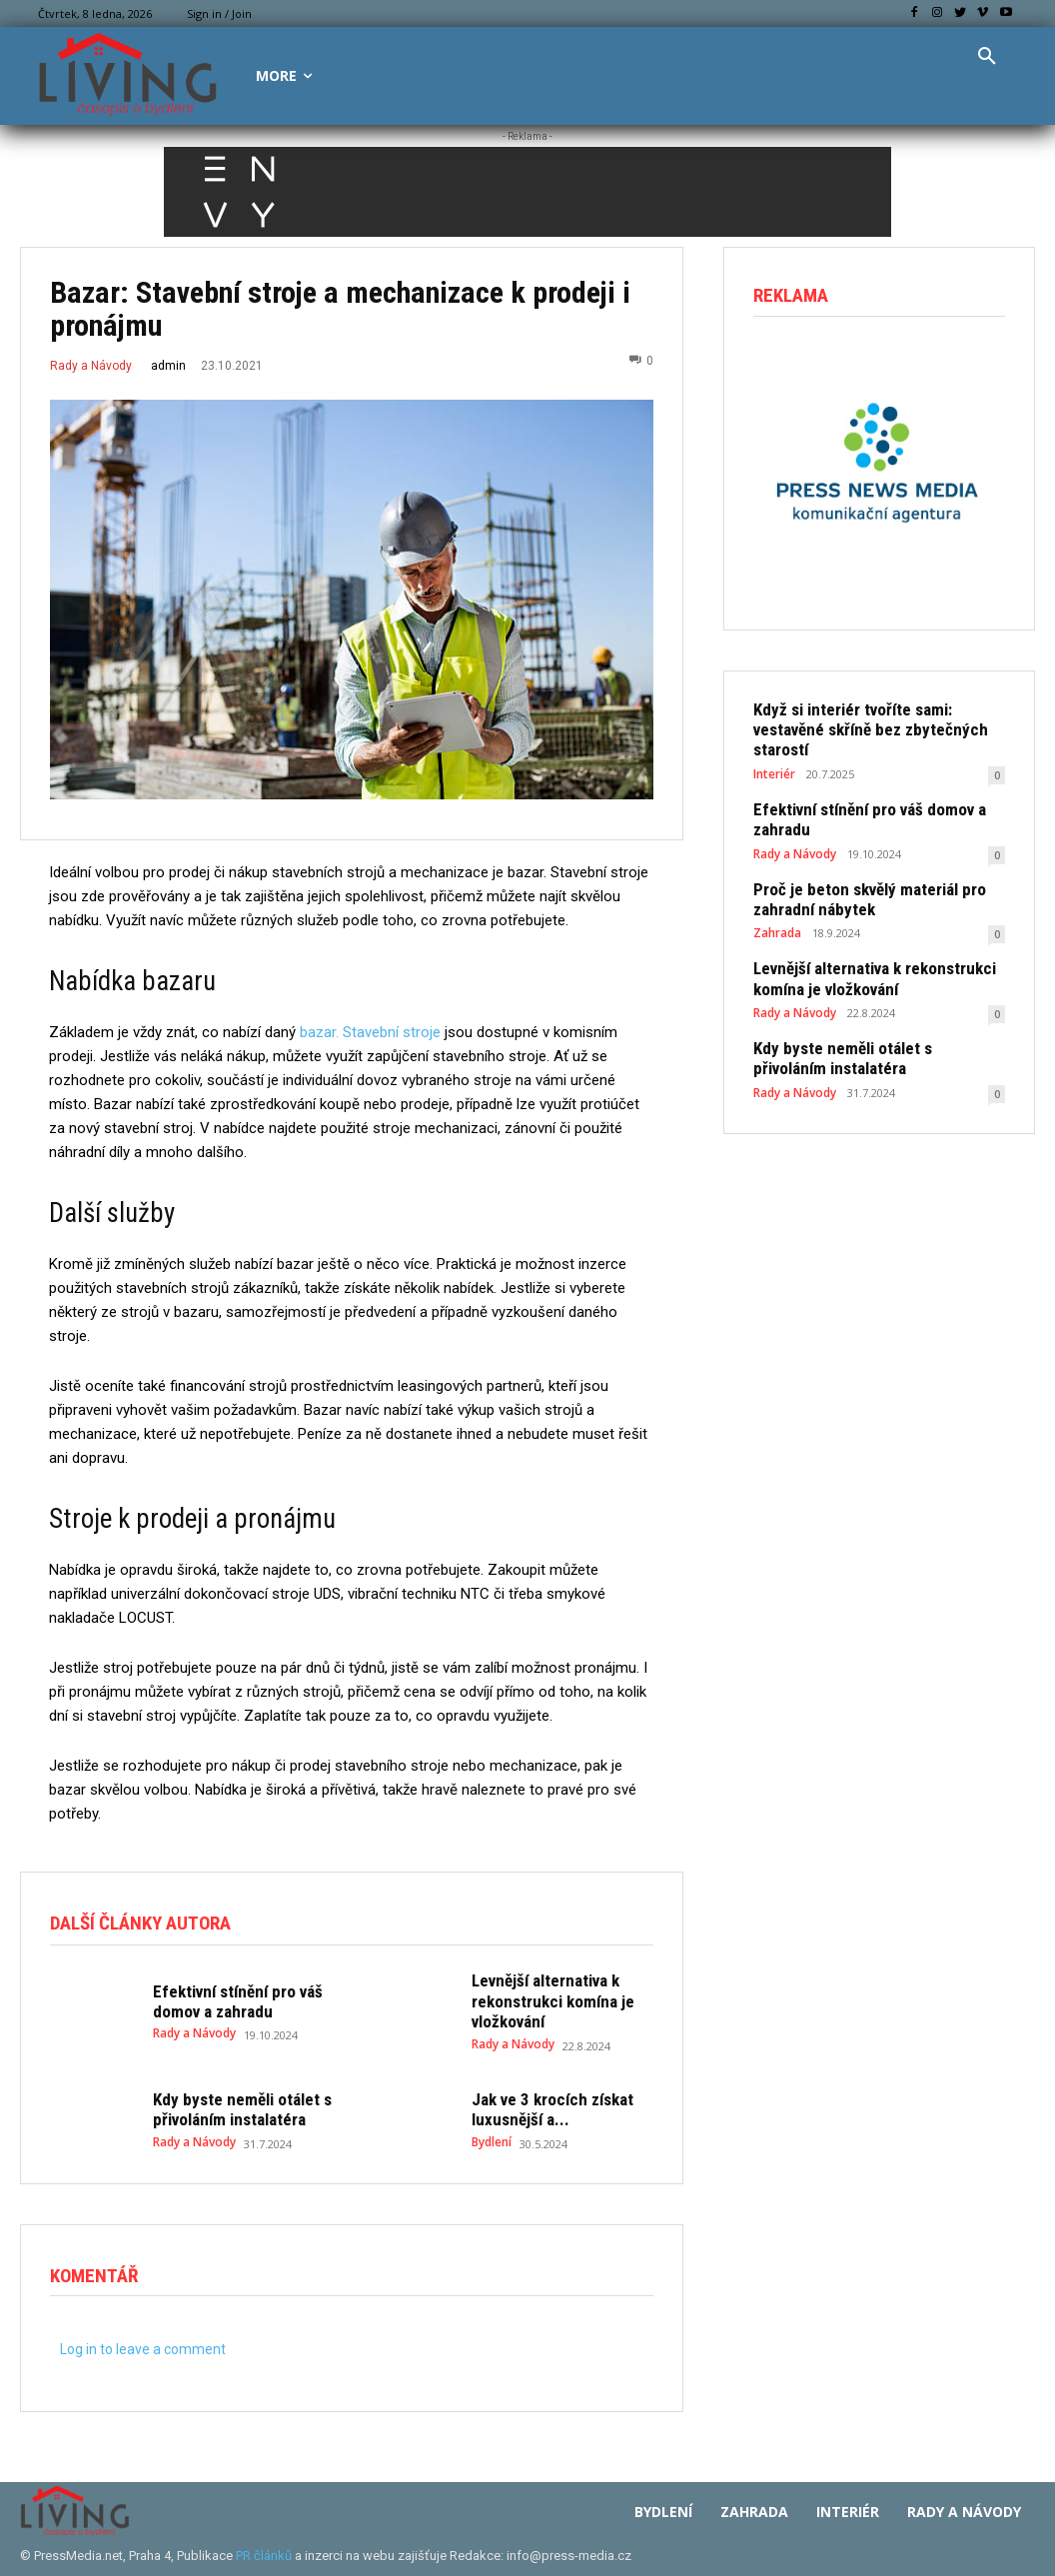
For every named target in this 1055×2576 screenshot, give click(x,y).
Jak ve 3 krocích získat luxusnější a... (543, 2102)
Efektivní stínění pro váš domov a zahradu (228, 1997)
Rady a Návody (91, 366)
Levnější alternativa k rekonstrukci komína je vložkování (544, 1997)
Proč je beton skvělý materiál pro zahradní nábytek (857, 870)
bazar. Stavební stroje (370, 1032)
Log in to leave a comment (143, 2342)
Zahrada (777, 901)
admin (168, 366)
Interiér (773, 749)
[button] (987, 57)
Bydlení (492, 2131)
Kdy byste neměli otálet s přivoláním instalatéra (231, 2102)
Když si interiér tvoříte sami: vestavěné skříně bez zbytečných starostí (875, 718)
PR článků (264, 2548)
